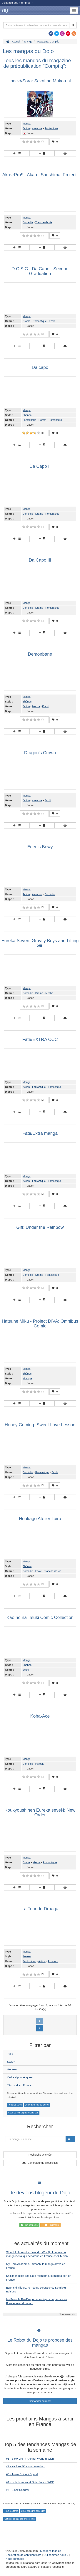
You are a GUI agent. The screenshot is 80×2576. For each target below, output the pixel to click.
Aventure (37, 128)
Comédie (28, 222)
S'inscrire (50, 2225)
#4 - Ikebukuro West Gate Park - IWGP (30, 2482)
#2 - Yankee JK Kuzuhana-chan (25, 2466)
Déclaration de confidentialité (23, 2554)
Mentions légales (50, 2550)
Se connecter (29, 2225)
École (52, 321)
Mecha (36, 706)
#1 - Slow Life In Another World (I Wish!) (31, 2458)
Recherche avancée (40, 2154)
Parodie (39, 1763)
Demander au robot (40, 2401)
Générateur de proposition (43, 2162)
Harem (42, 419)
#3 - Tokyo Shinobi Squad (22, 2474)
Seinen (27, 1956)
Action (26, 128)
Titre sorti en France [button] (19, 2085)
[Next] (39, 2028)
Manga (27, 123)
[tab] (40, 2054)
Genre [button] (12, 2069)
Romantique (40, 321)
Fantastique (51, 128)
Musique (27, 1378)
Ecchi (45, 706)
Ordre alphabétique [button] (20, 2077)
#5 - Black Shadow (17, 2489)
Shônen (27, 415)
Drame (26, 321)
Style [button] (11, 2061)
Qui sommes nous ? (56, 2554)
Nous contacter (15, 2558)
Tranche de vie (43, 222)
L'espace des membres (17, 2)
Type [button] (11, 2053)
